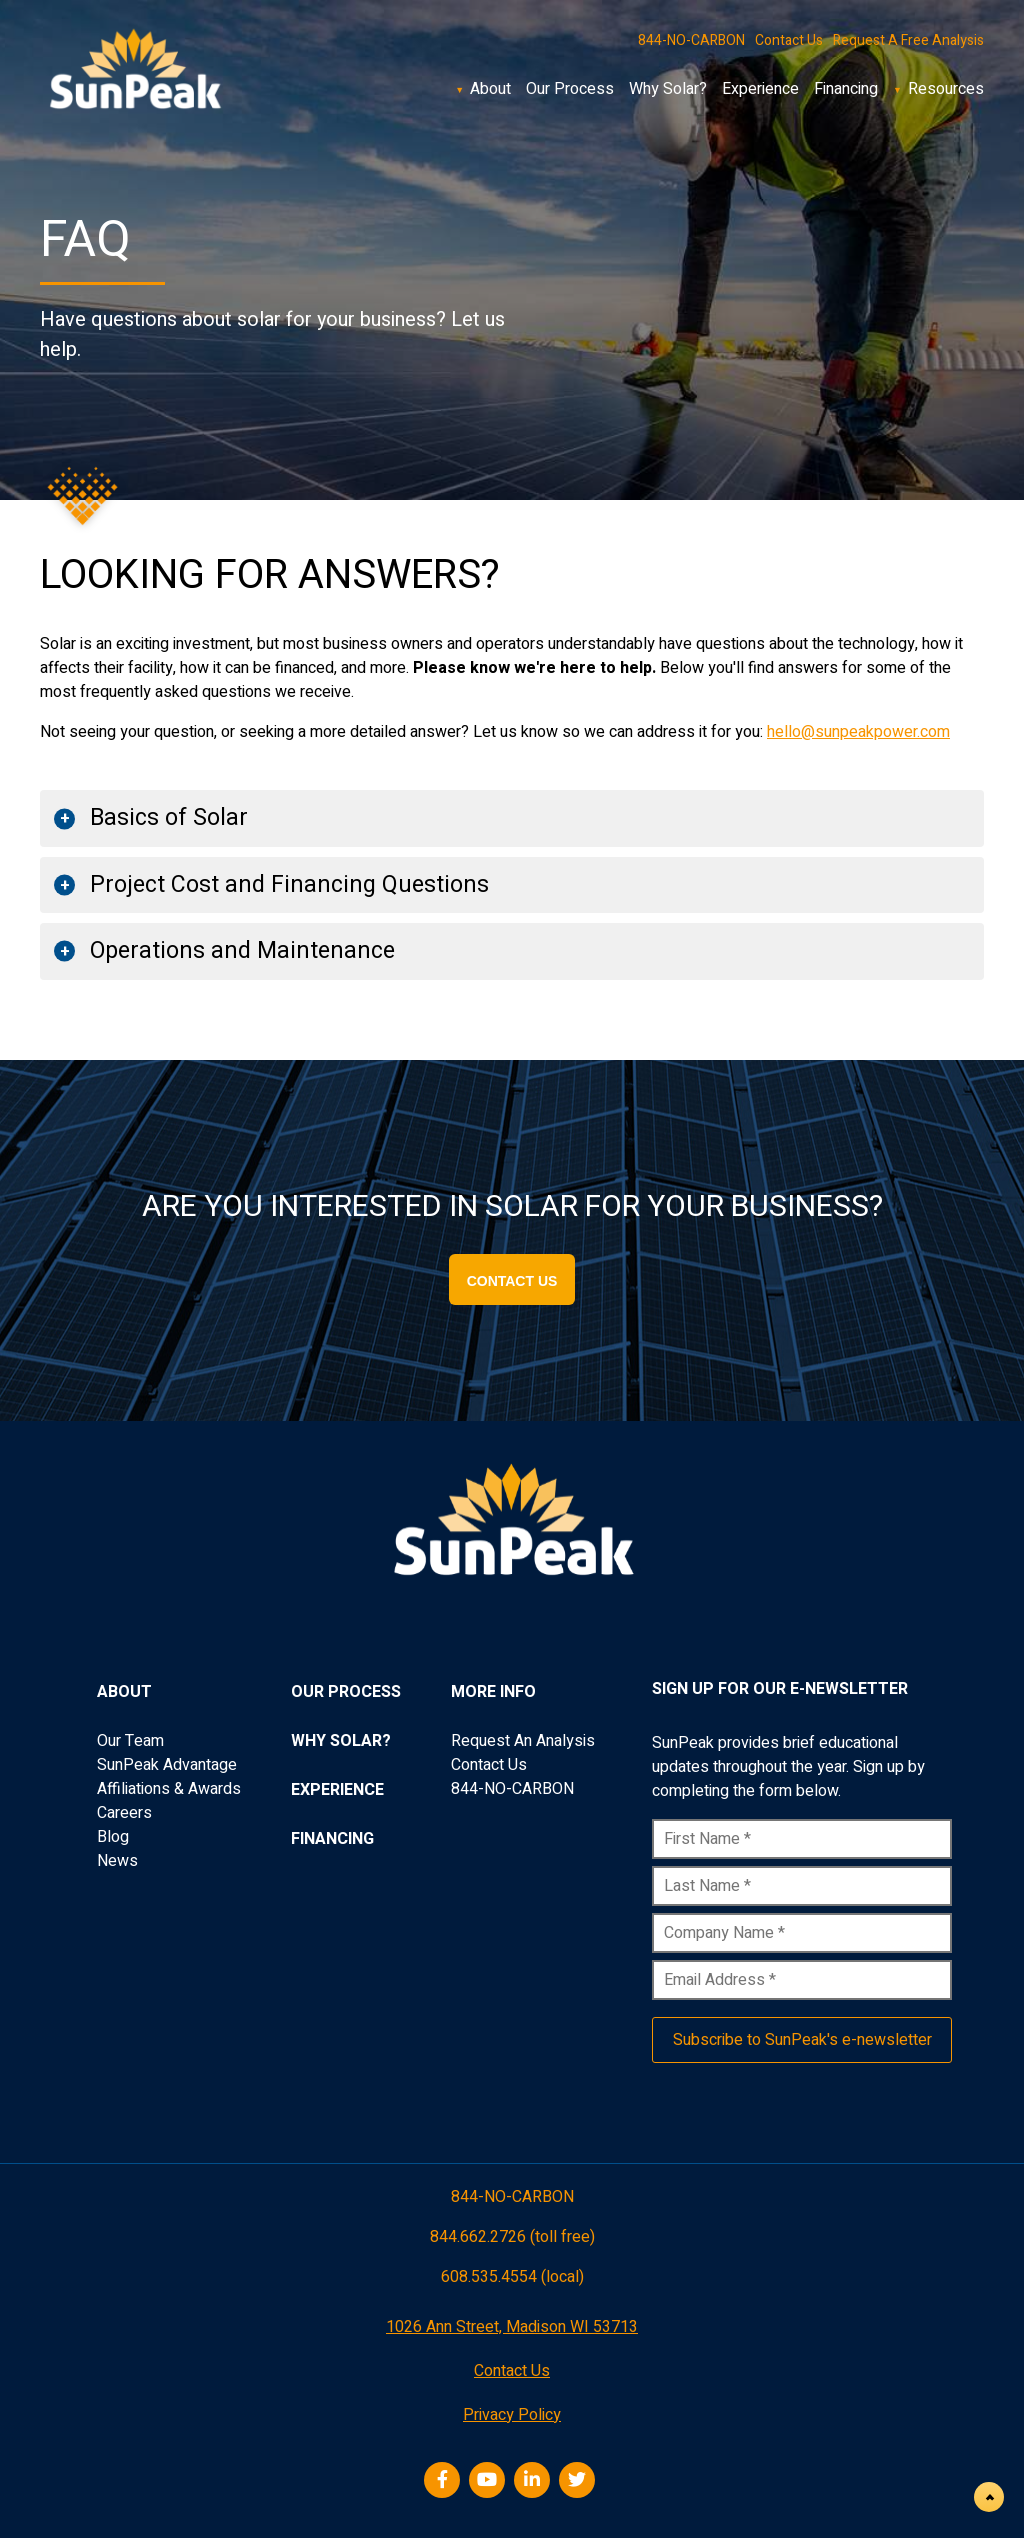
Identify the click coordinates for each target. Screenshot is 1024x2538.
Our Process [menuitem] (346, 1692)
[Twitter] (579, 2481)
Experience (760, 89)
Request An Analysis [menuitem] (523, 1741)
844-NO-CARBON (691, 40)
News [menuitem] (117, 1861)
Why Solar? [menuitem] (341, 1741)
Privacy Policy (512, 2415)
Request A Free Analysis (908, 40)
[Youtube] (489, 2481)
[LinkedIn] (534, 2481)
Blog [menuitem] (113, 1837)
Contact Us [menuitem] (489, 1765)
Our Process (570, 89)
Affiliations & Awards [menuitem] (169, 1789)
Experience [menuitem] (337, 1790)
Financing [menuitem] (332, 1839)
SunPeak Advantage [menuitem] (167, 1765)
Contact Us (789, 40)
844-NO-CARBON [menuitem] (512, 1789)
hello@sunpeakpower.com (858, 732)
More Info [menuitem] (493, 1692)
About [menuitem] (124, 1692)
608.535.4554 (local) (512, 2279)
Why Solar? (668, 89)
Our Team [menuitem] (130, 1741)
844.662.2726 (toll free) (512, 2237)
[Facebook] (444, 2481)
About (490, 89)
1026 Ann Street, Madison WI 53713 (512, 2327)
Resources (946, 89)
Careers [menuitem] (124, 1813)
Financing (846, 89)
